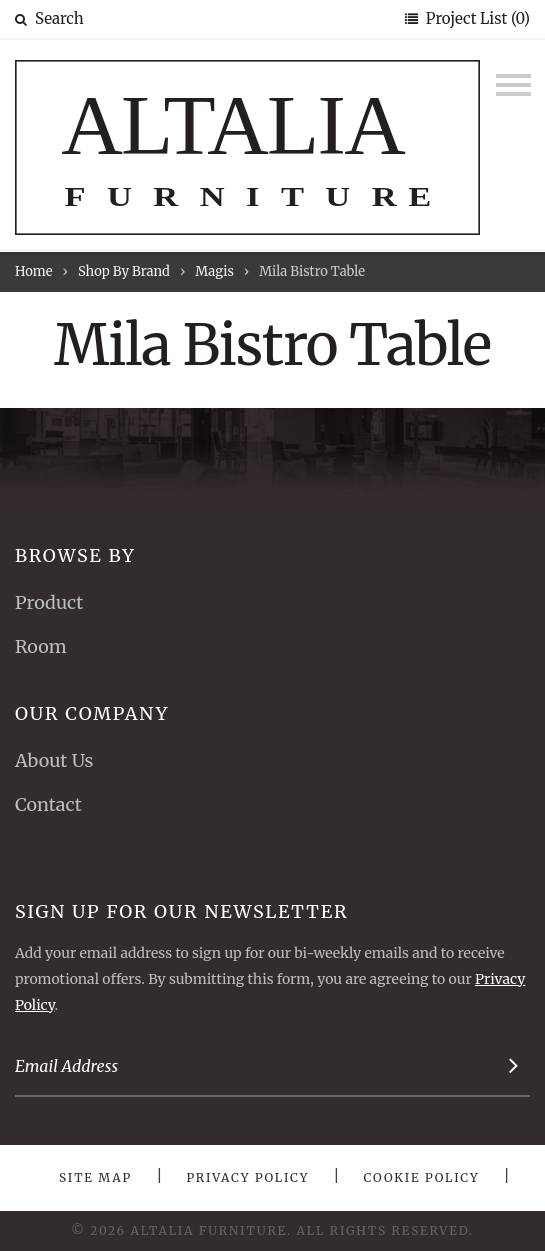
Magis (214, 271)
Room (41, 646)
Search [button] (49, 18)
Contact (48, 804)
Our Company (92, 713)
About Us (54, 760)
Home (33, 271)
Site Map (95, 1177)
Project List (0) (476, 18)
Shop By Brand (124, 271)
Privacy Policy (247, 1177)
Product (49, 602)
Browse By (75, 555)
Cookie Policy (422, 1177)
